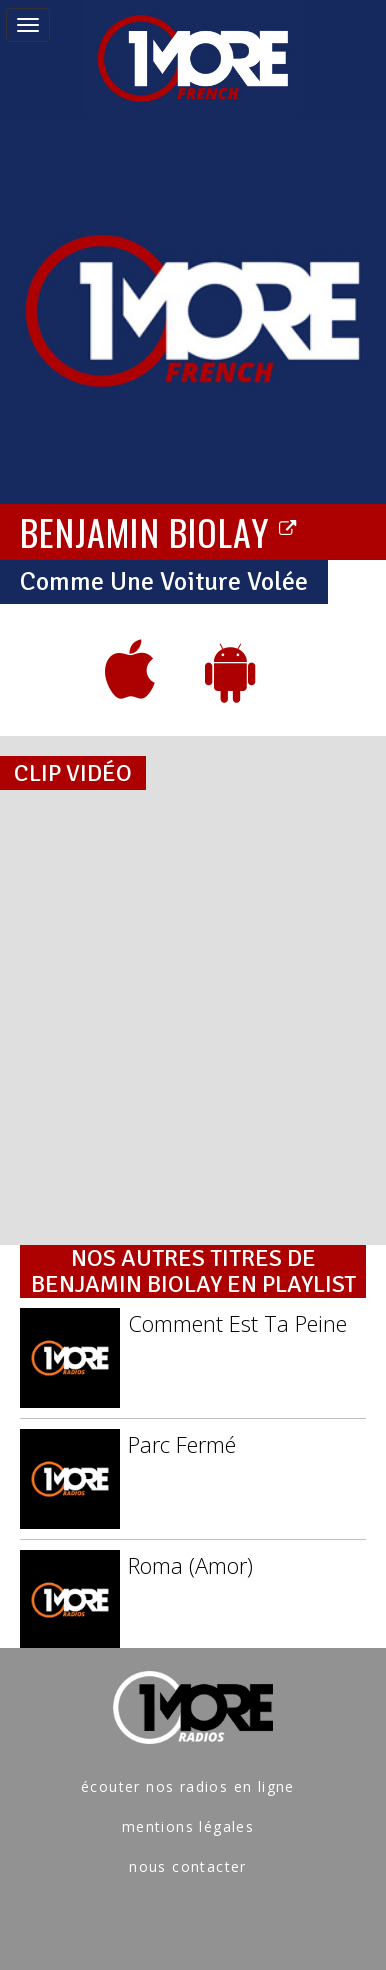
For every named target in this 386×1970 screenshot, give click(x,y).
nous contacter (188, 1866)
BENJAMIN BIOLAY (159, 531)
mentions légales (188, 1826)
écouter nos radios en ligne (188, 1786)
